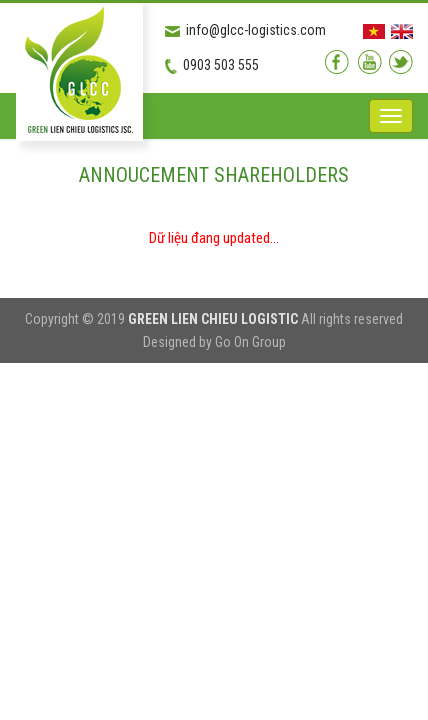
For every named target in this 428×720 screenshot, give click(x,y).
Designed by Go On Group (214, 342)
